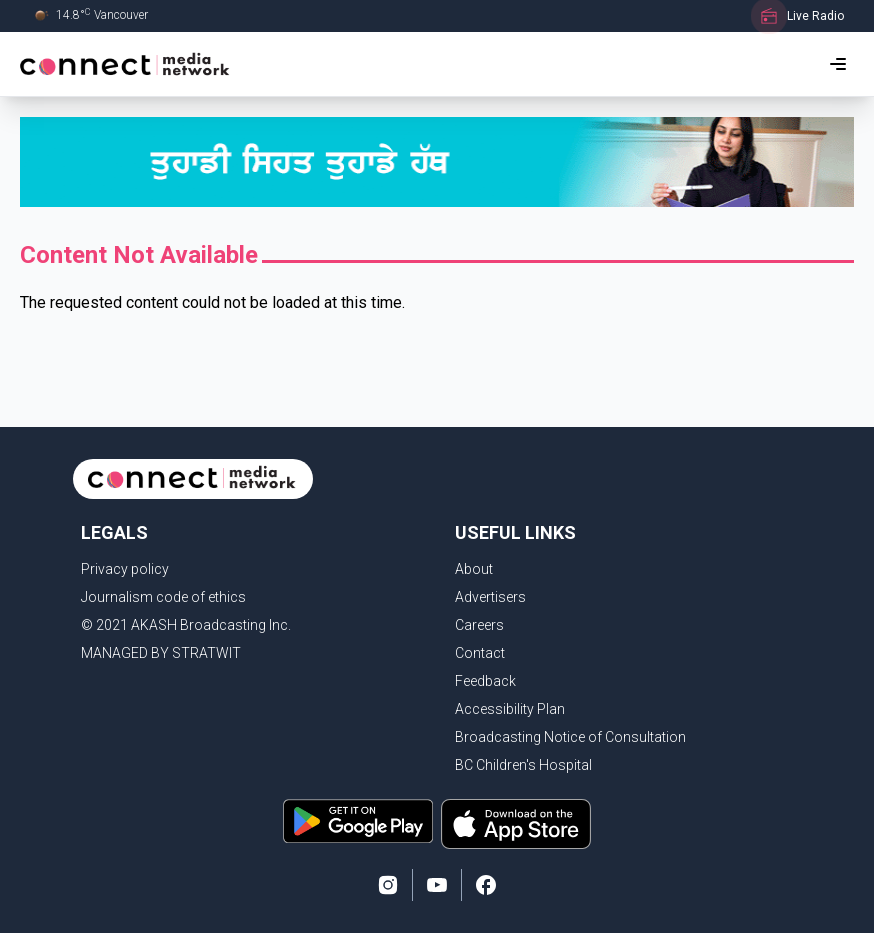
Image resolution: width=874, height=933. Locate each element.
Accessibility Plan (510, 709)
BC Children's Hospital (523, 765)
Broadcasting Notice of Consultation (570, 737)
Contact (480, 653)
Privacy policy (125, 569)
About (474, 569)
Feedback (485, 681)
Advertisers (490, 597)
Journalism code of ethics (163, 597)
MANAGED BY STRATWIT (161, 653)
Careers (479, 625)
